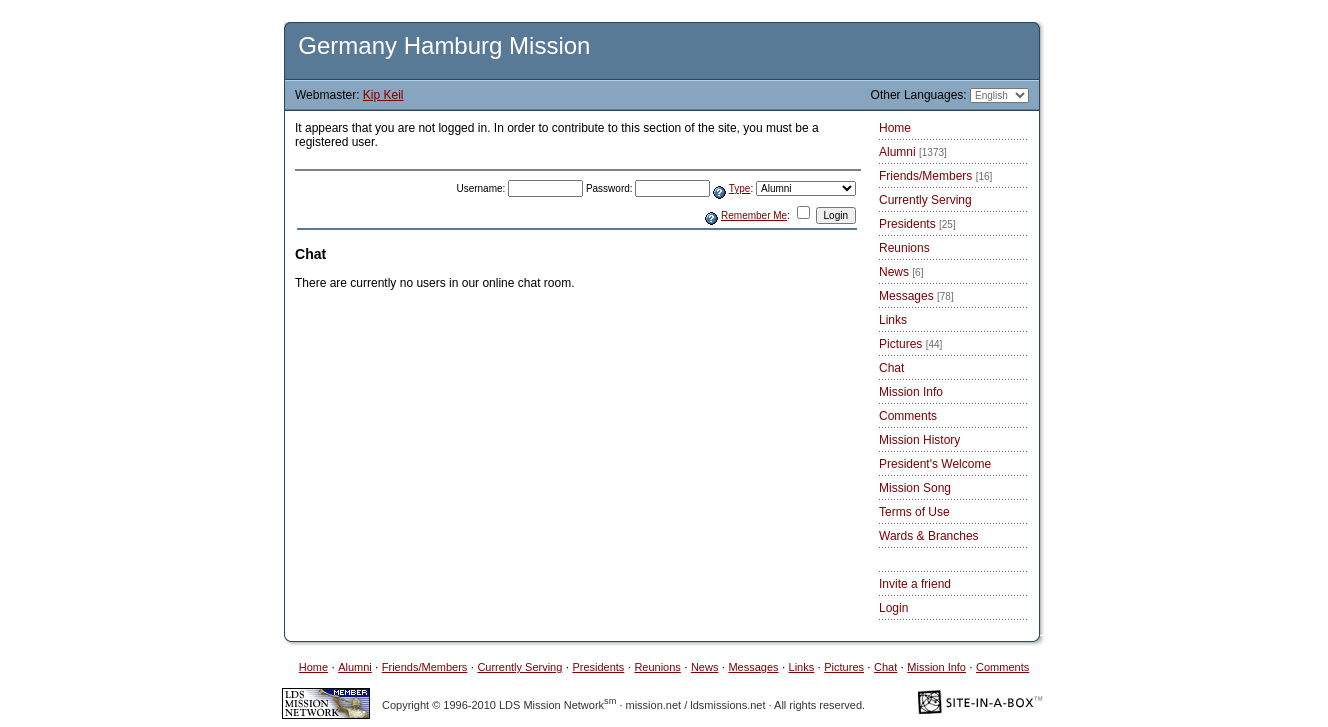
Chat (891, 368)
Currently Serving (925, 200)
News (901, 272)
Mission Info (911, 392)
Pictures (910, 344)
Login (893, 608)
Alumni (913, 152)
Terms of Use (914, 512)
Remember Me (754, 215)
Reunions (904, 248)
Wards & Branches (929, 536)
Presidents (917, 224)
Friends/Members (935, 176)
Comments (908, 416)
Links (893, 320)
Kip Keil (383, 95)
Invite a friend (915, 584)
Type (740, 188)
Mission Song (915, 488)
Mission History (919, 440)
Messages (916, 296)
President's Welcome (935, 464)
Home (895, 128)
